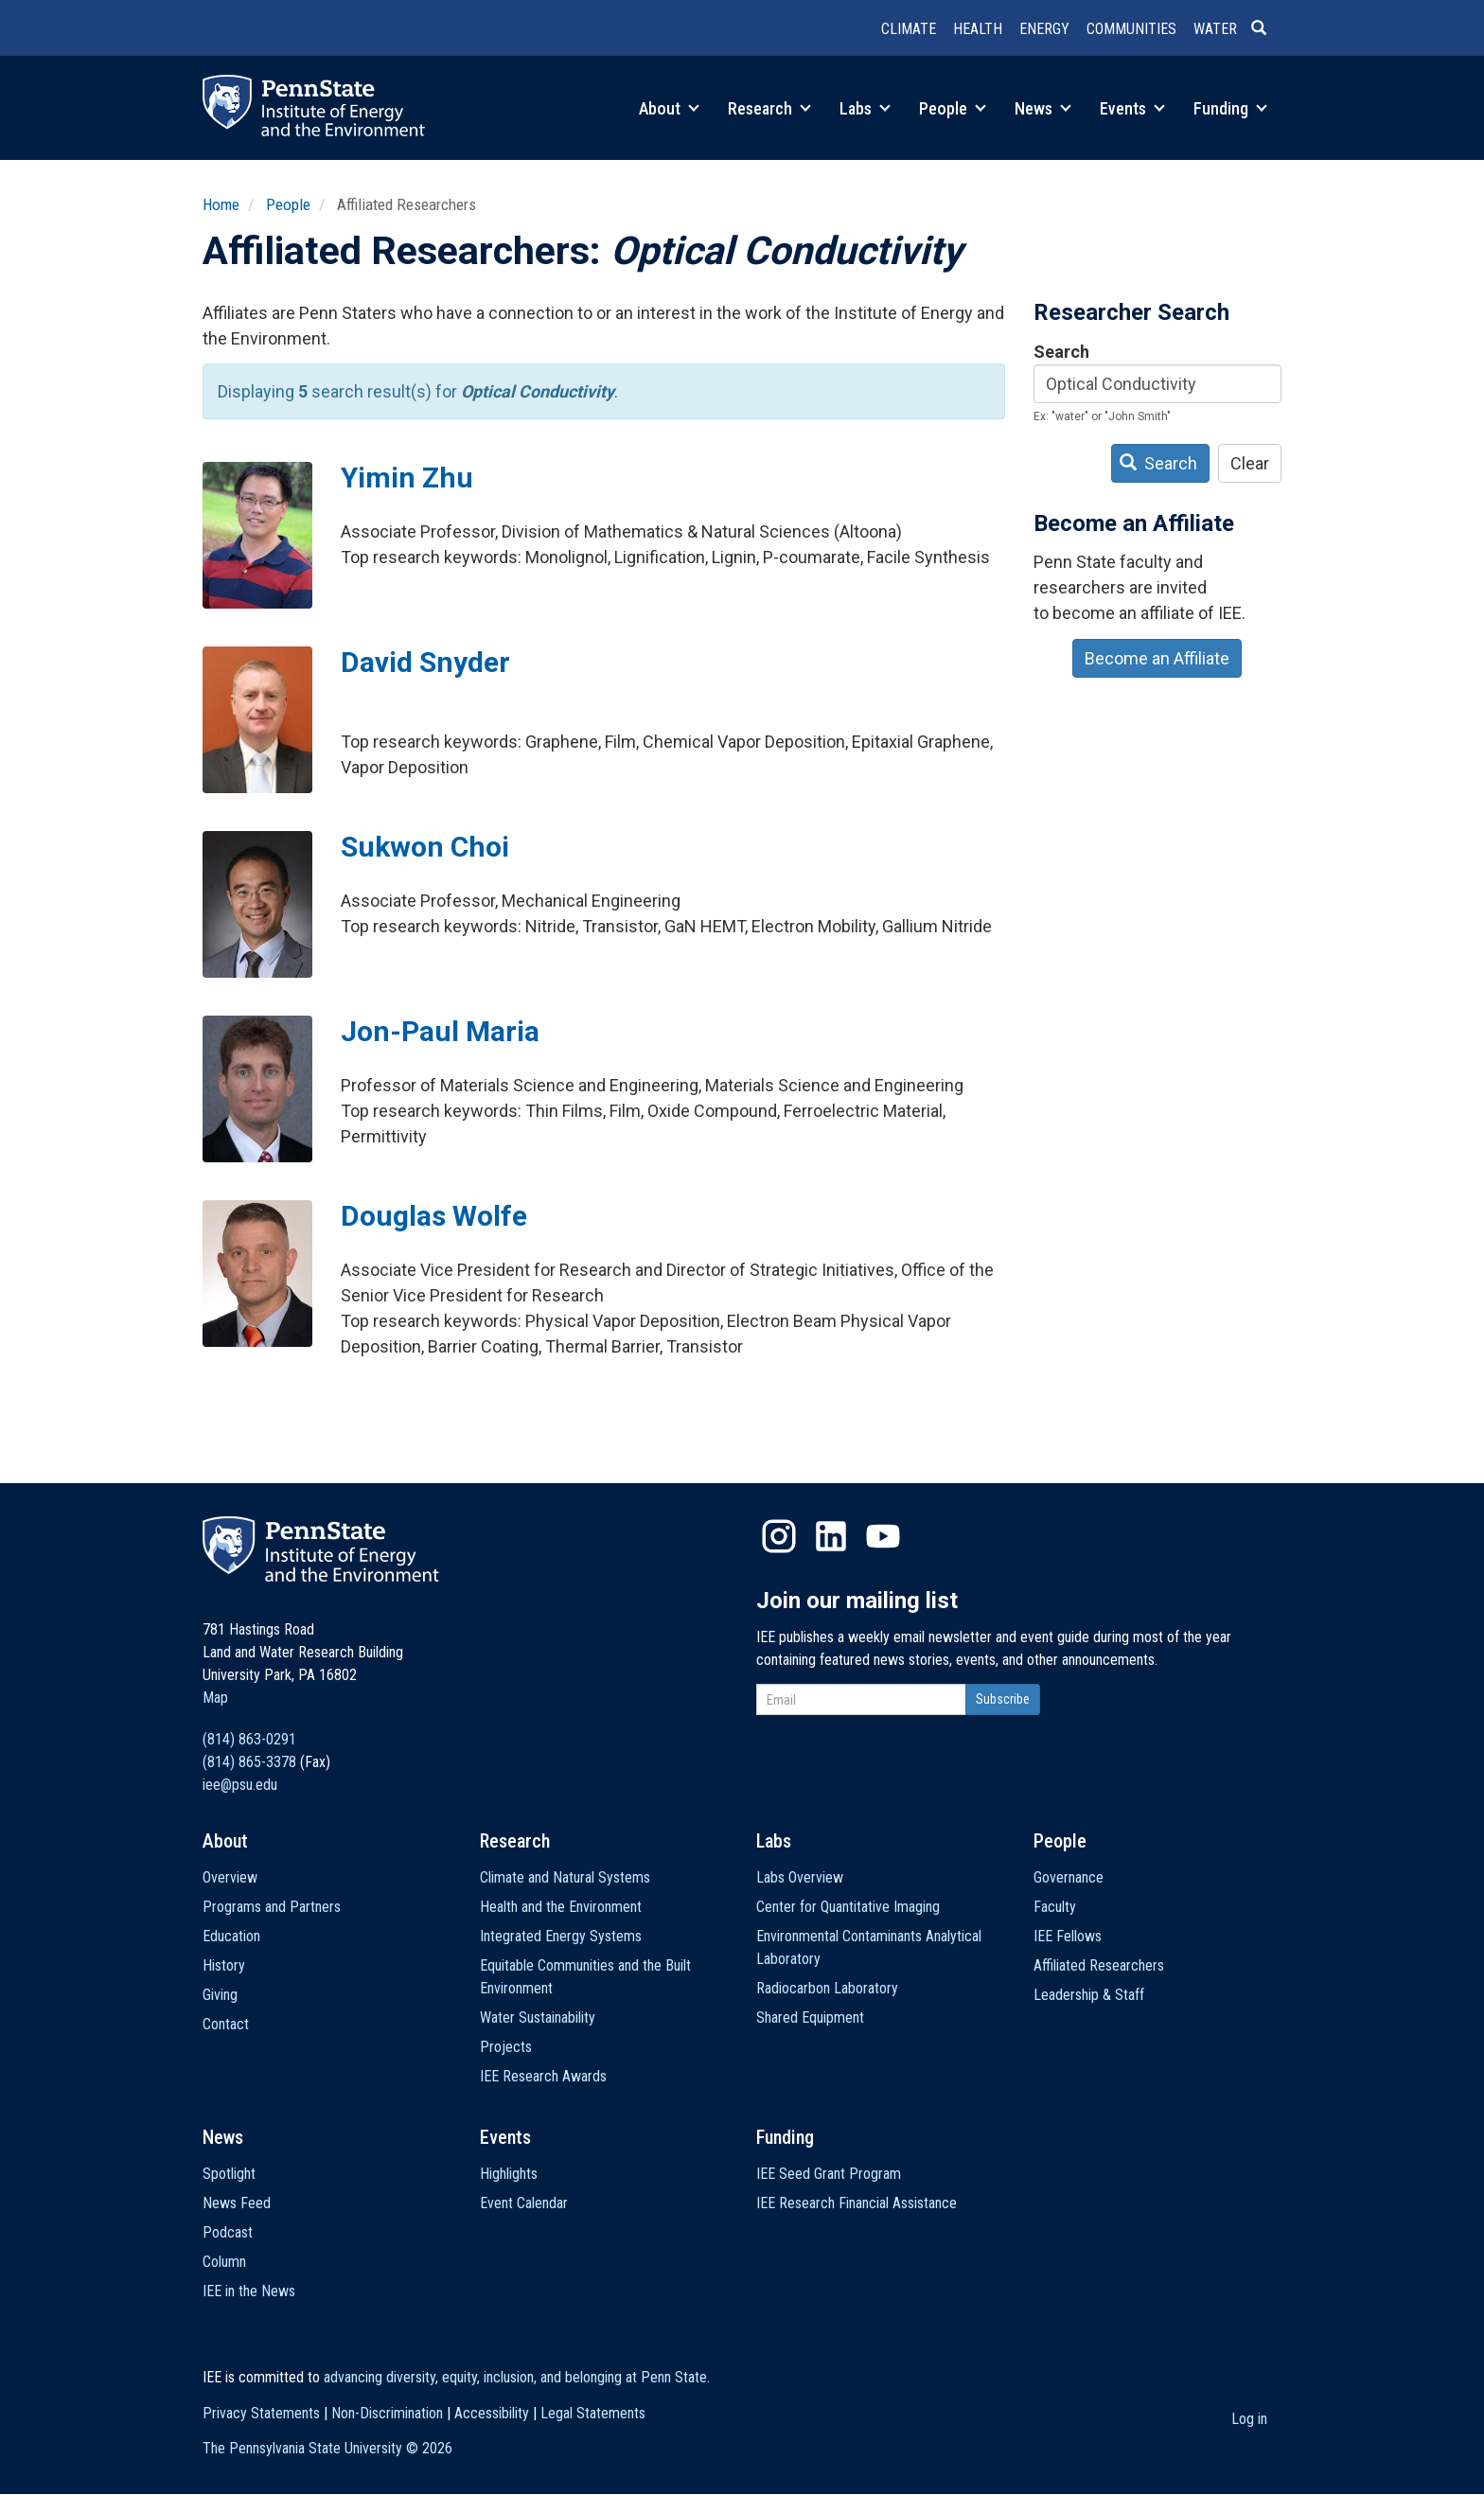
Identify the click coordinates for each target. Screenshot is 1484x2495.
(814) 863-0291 (249, 1739)
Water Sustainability (537, 2017)
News (1043, 108)
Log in (1249, 2419)
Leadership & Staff (1089, 1995)
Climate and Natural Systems (565, 1877)
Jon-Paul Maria (440, 1031)
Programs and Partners (272, 1907)
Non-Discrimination (387, 2413)
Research (769, 108)
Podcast (228, 2232)
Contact (226, 2024)
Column (224, 2262)
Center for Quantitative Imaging (848, 1907)
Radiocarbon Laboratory (827, 1988)
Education (231, 1936)
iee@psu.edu (240, 1785)
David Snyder (425, 662)
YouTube (883, 1536)
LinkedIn (831, 1536)
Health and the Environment (561, 1907)
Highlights (509, 2174)
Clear (1249, 463)
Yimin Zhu (407, 477)
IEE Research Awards (543, 2076)
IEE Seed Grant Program (828, 2174)
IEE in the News (249, 2291)
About (669, 108)
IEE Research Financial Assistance (856, 2203)
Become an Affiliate (1157, 658)
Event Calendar (524, 2203)
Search (1061, 352)
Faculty (1055, 1907)
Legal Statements (592, 2413)
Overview (230, 1877)
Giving (220, 1995)
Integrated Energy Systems (561, 1936)
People (952, 108)
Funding (1230, 108)
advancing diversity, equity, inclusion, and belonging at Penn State (515, 2377)
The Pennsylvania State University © (327, 2448)
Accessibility (491, 2413)
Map (215, 1698)
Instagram (779, 1536)
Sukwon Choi (425, 846)
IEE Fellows (1068, 1936)
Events (1132, 108)
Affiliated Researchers (1099, 1965)
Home (221, 204)
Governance (1069, 1877)
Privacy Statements (261, 2413)
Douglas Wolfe (434, 1215)
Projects (506, 2047)
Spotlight (229, 2174)
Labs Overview (799, 1877)
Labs (865, 108)
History (224, 1965)
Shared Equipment (810, 2017)
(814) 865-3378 (249, 1762)
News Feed (237, 2203)
